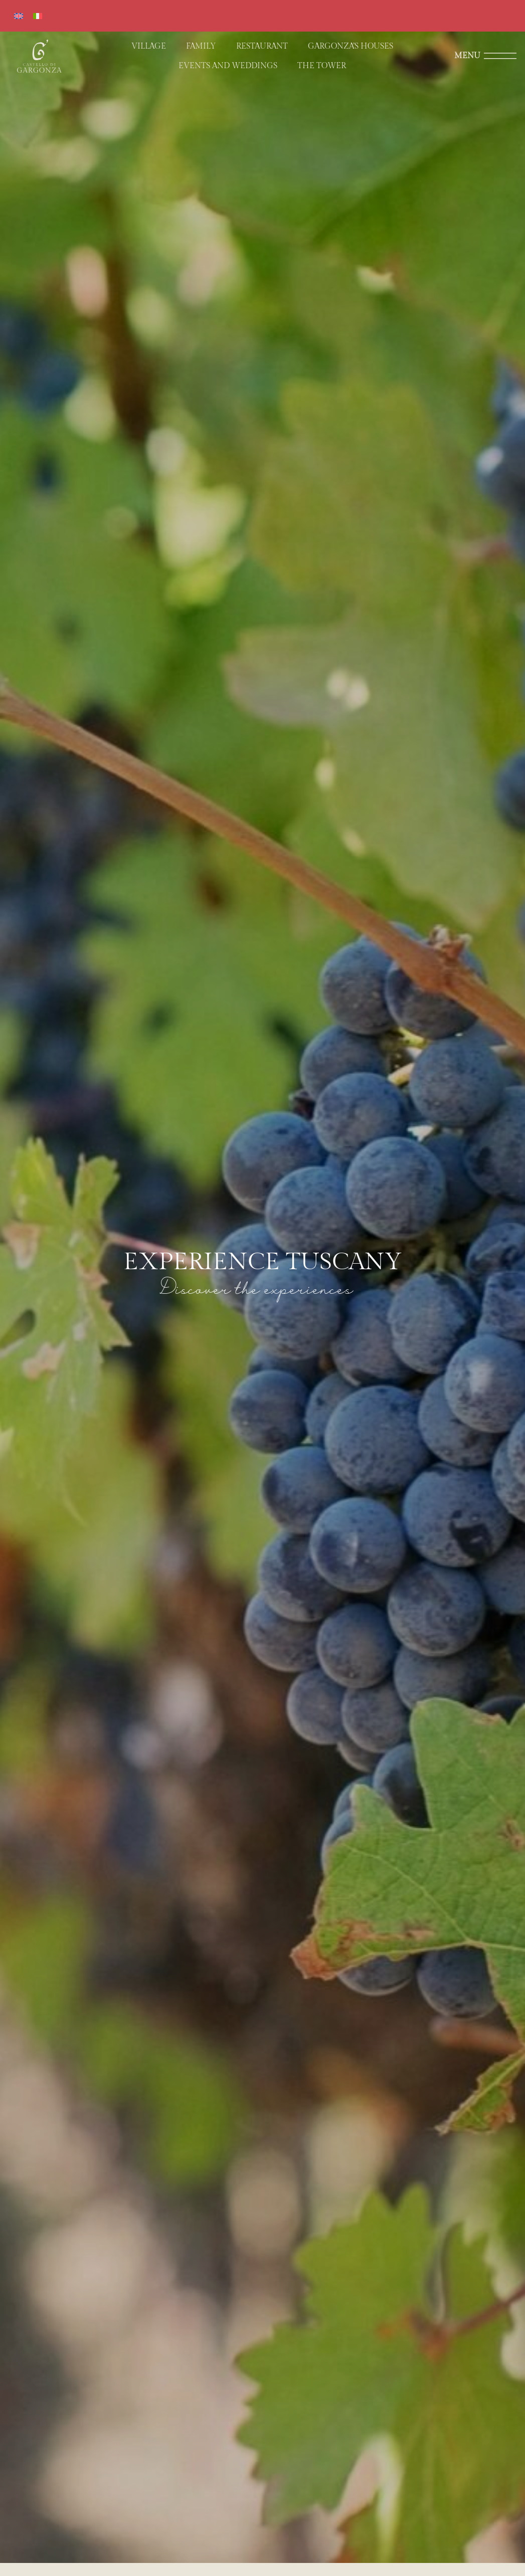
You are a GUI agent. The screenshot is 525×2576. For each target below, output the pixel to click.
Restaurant (262, 46)
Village (148, 46)
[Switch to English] (18, 16)
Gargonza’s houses (350, 46)
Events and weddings (228, 66)
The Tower (321, 66)
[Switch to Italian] (37, 16)
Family (201, 46)
